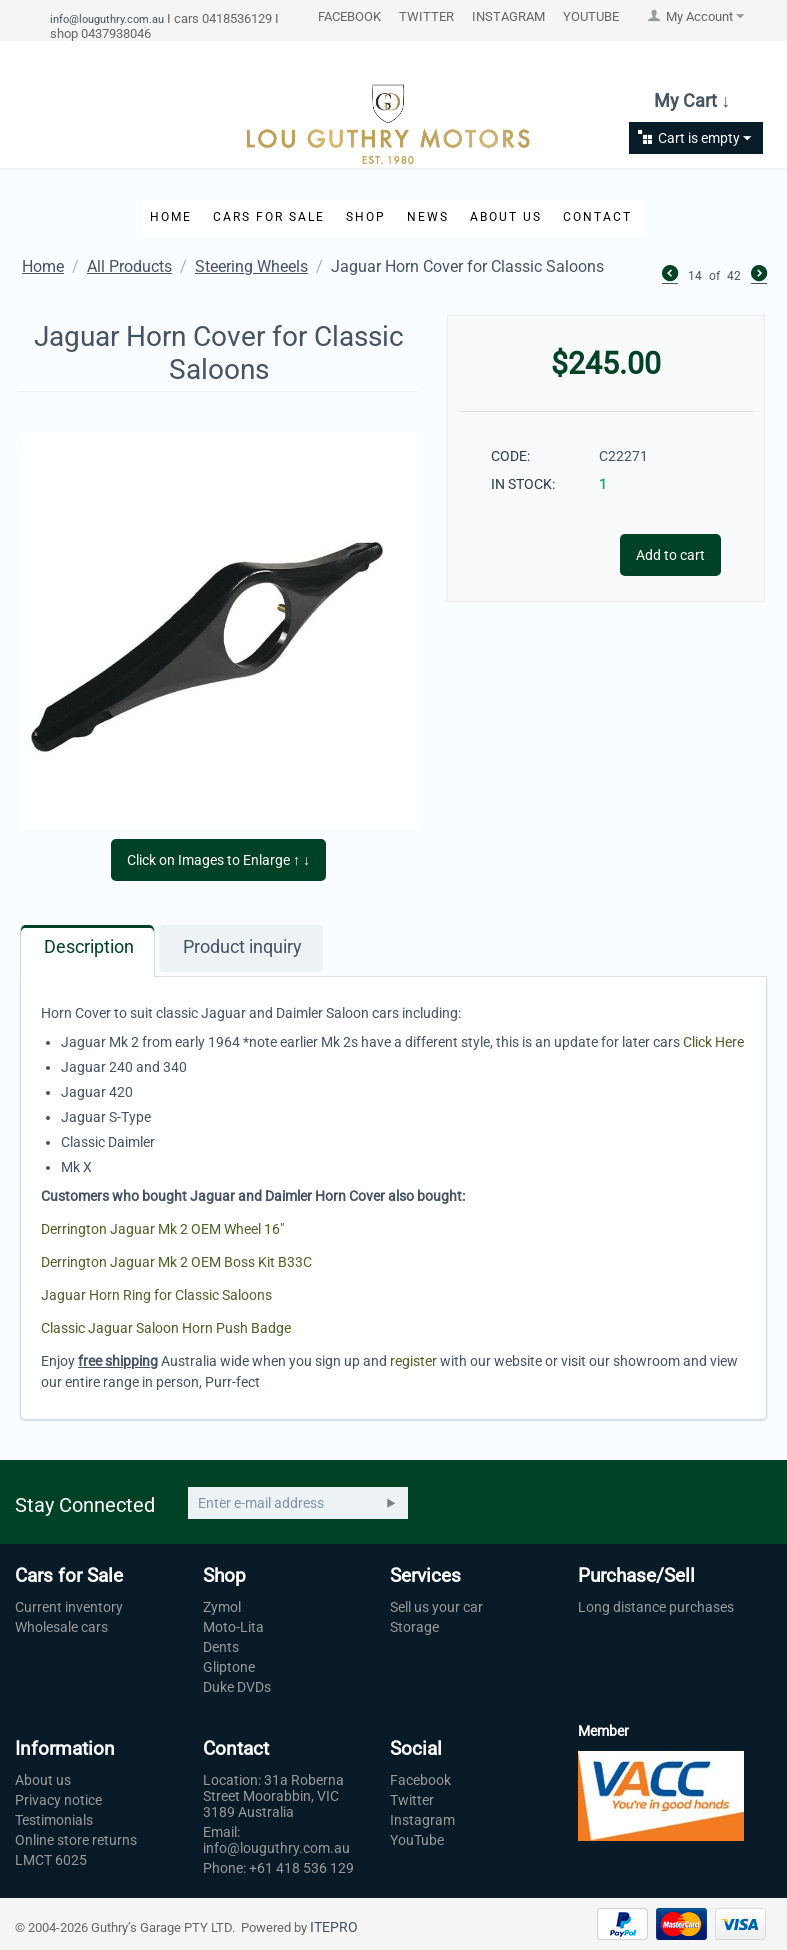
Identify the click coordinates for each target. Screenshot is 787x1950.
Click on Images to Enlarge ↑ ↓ (218, 860)
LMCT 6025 (51, 1860)
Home (171, 217)
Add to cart (670, 555)
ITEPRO (334, 1927)
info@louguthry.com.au (107, 19)
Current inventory (69, 1607)
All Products (129, 266)
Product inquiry (242, 947)
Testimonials (54, 1820)
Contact (597, 217)
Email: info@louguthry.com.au (276, 1840)
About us (43, 1780)
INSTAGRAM (508, 16)
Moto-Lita (233, 1627)
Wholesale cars (61, 1627)
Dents (221, 1647)
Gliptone (229, 1667)
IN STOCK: (523, 484)
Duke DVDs (237, 1687)
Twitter (412, 1800)
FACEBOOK (349, 16)
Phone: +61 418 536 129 (278, 1868)
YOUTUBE (591, 16)
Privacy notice (58, 1800)
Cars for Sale (269, 217)
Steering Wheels (251, 266)
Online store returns (76, 1840)
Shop (366, 217)
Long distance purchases (656, 1607)
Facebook (420, 1780)
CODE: (510, 456)
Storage (414, 1627)
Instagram (422, 1820)
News (428, 217)
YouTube (417, 1840)
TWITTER (426, 16)
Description (89, 947)
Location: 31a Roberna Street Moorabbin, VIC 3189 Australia (273, 1796)
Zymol (222, 1607)
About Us (506, 217)
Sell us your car (436, 1607)
